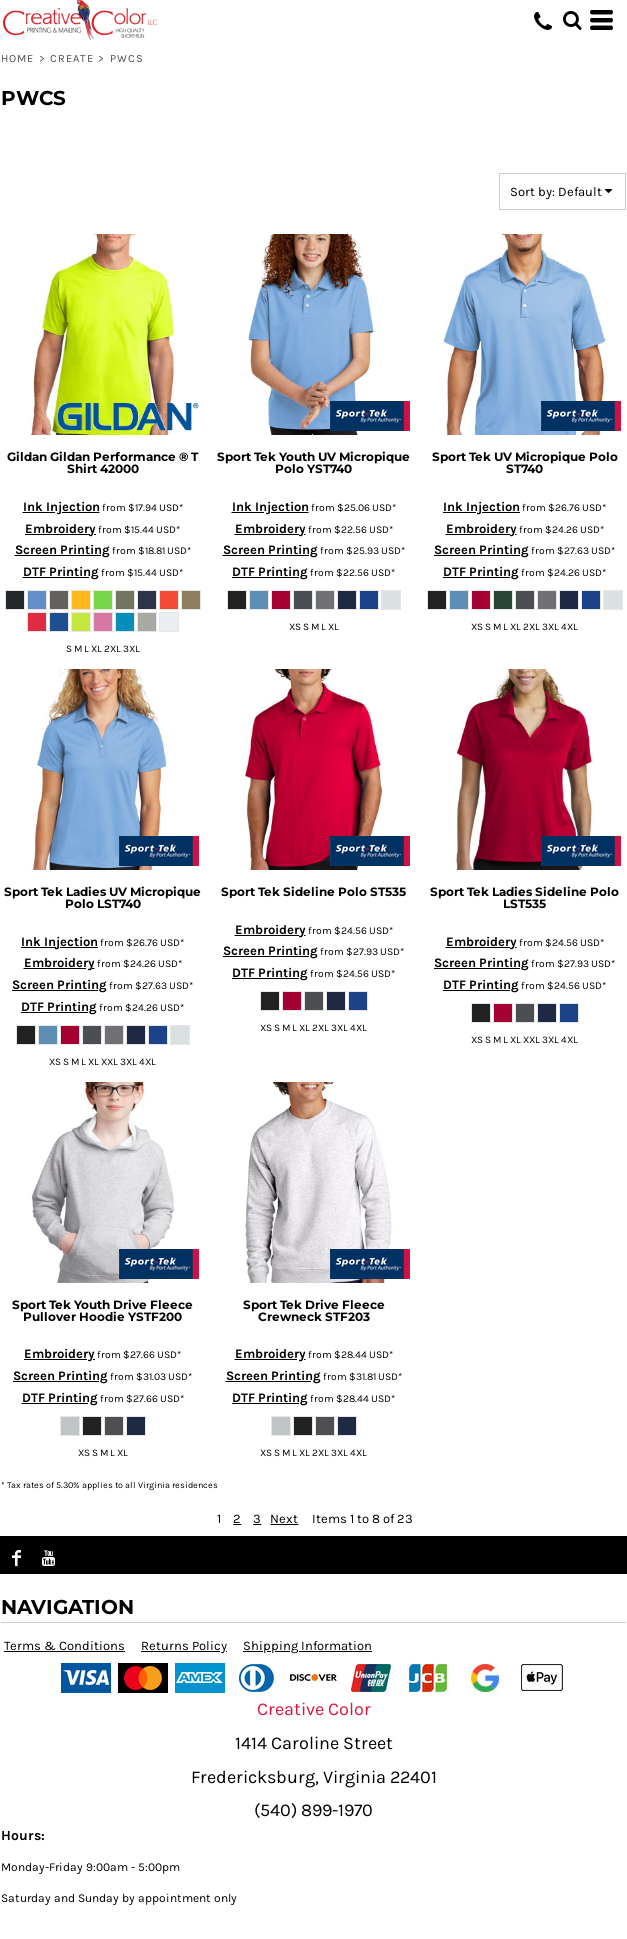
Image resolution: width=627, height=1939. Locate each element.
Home (17, 58)
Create (72, 58)
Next (284, 1518)
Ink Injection (61, 506)
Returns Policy (184, 1645)
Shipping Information (307, 1645)
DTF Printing (61, 571)
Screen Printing (62, 549)
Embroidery (60, 528)
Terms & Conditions (64, 1645)
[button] (572, 20)
